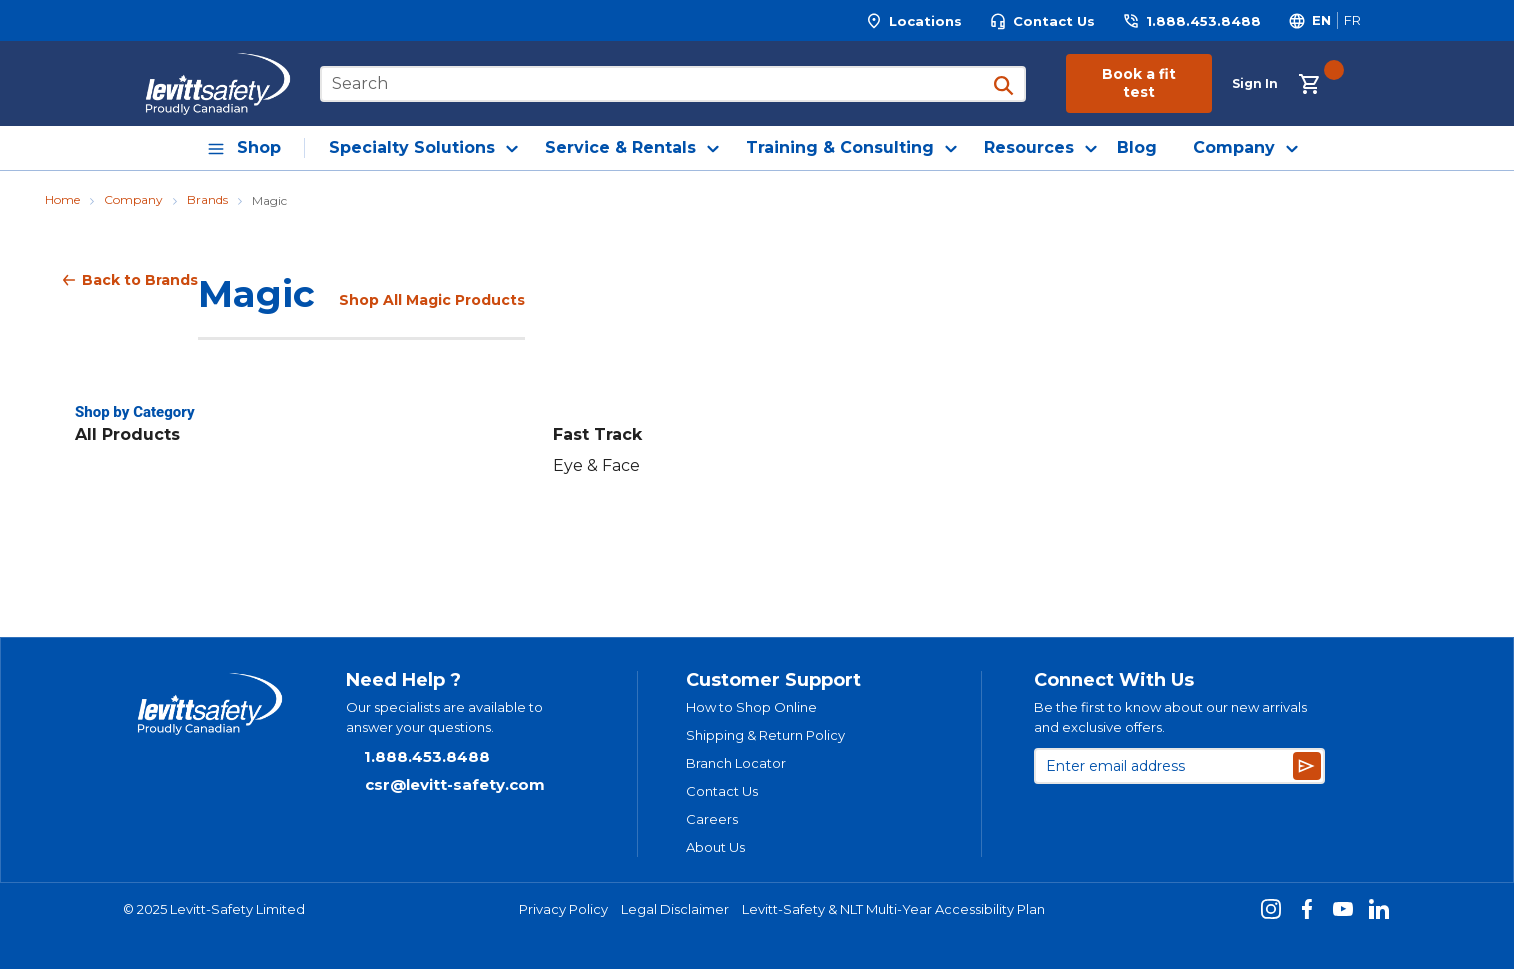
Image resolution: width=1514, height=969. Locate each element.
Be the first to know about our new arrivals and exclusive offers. (1170, 717)
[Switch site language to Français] (1352, 20)
